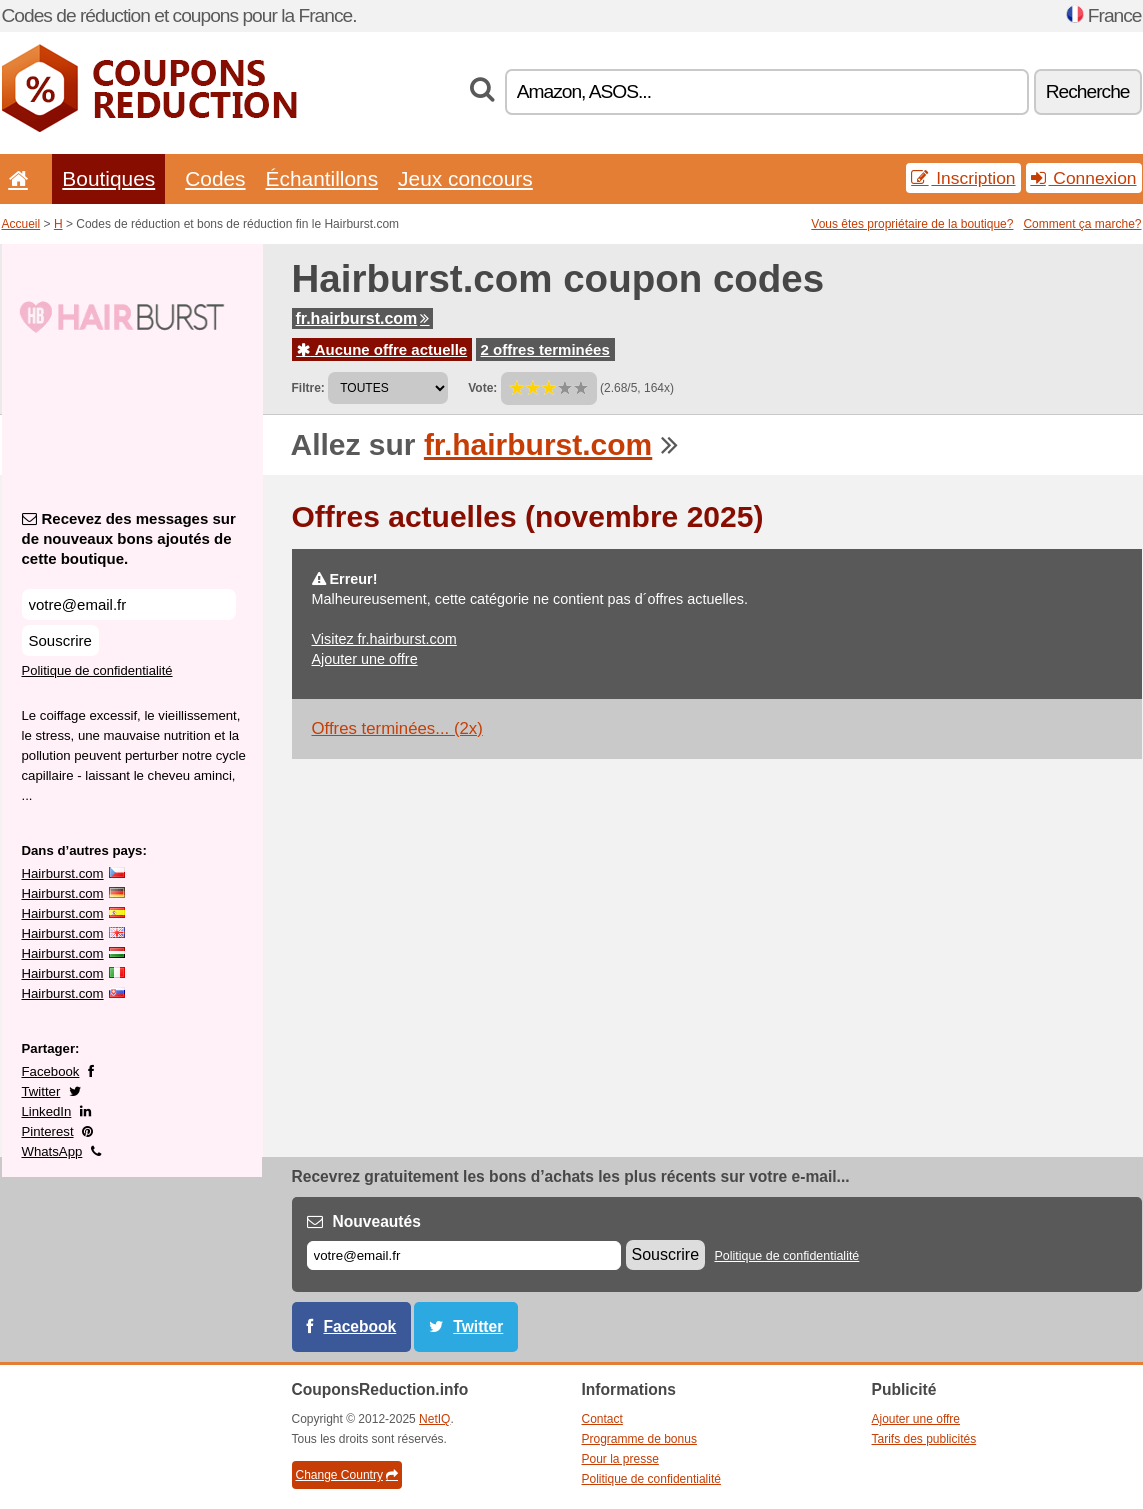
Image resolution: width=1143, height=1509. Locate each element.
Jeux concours (465, 178)
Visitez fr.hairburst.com (384, 639)
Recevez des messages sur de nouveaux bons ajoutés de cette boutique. (129, 538)
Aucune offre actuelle (382, 349)
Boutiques (108, 178)
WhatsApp (52, 1151)
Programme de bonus (639, 1439)
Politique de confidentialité (97, 670)
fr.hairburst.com (363, 318)
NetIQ (434, 1419)
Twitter (41, 1091)
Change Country (347, 1475)
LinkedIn (47, 1111)
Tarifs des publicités (924, 1439)
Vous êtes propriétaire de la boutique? (912, 224)
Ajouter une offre (365, 659)
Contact (602, 1419)
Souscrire (60, 640)
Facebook (51, 1071)
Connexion (1084, 178)
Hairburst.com (63, 873)
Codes (215, 178)
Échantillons (322, 178)
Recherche (1088, 91)
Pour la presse (620, 1459)
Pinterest (48, 1131)
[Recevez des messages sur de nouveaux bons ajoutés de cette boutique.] (129, 604)
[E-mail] (464, 1255)
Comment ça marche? (1082, 224)
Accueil (21, 224)
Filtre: (308, 388)
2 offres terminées (545, 349)
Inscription (963, 178)
